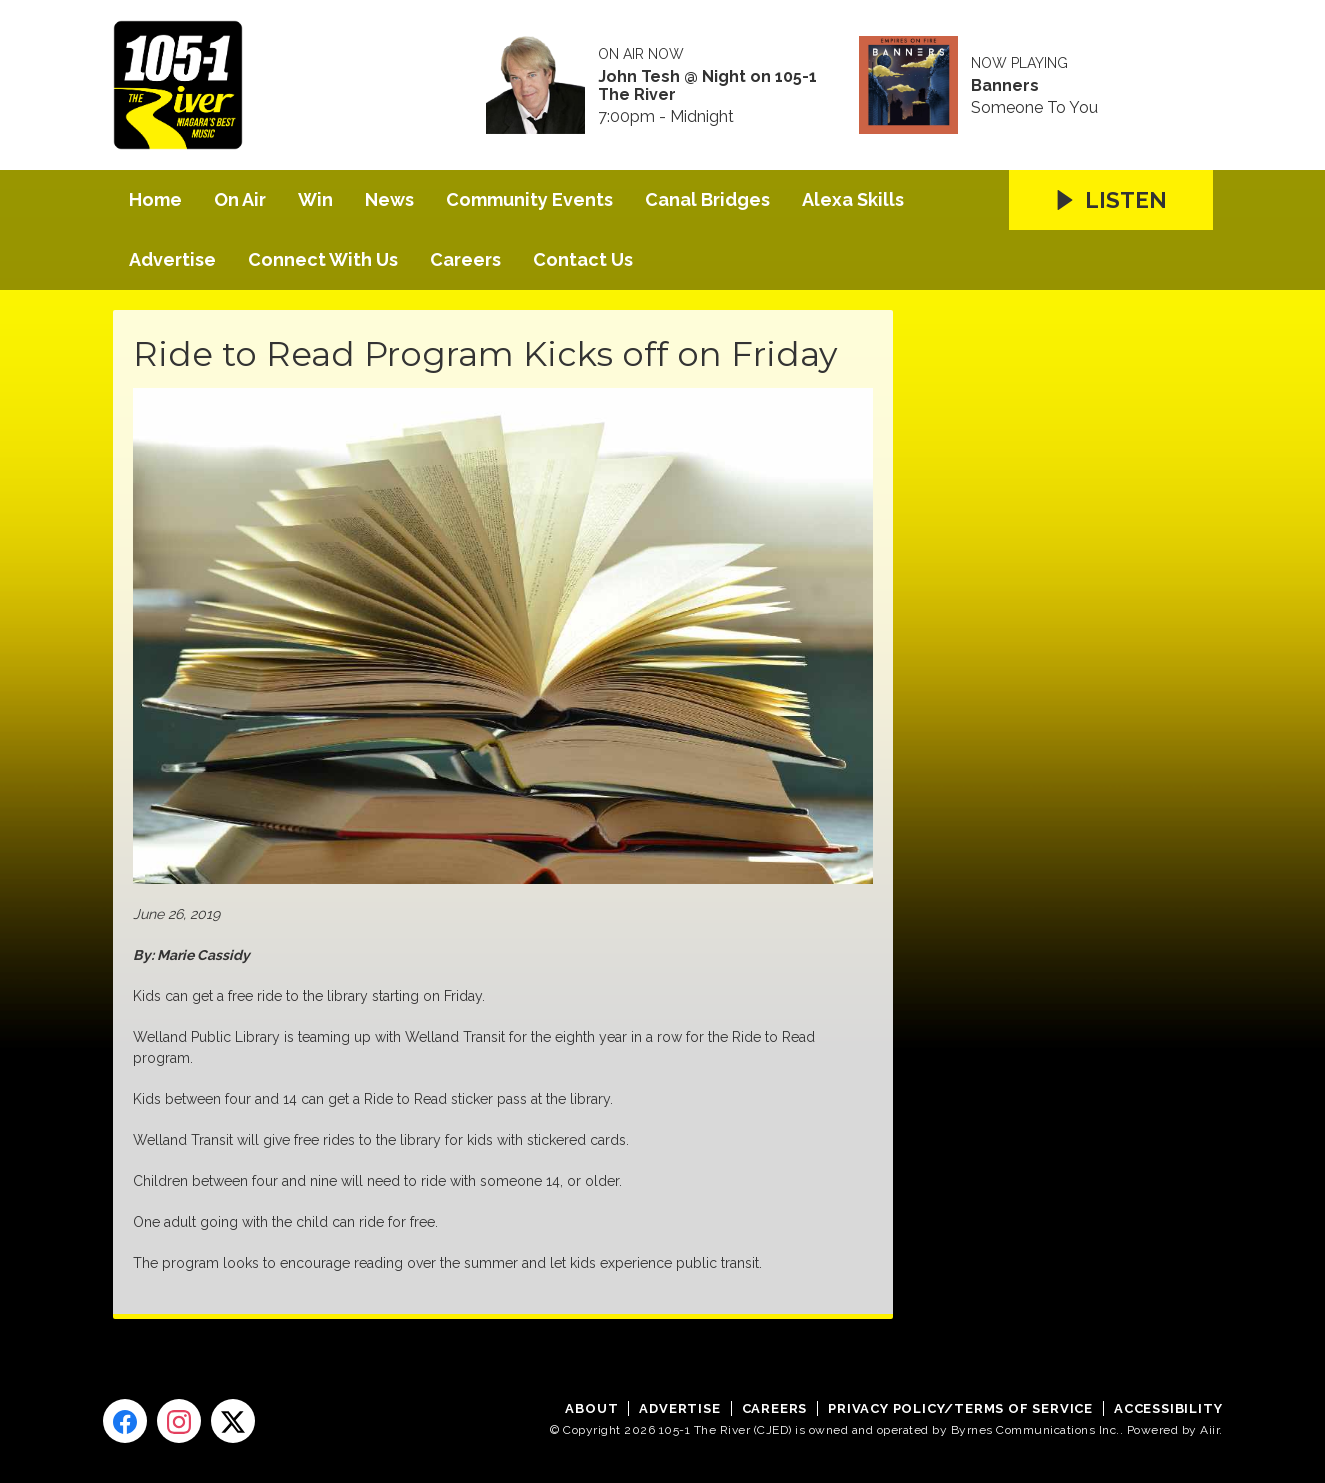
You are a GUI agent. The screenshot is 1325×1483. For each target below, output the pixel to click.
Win (315, 199)
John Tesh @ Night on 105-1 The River (707, 86)
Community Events (529, 199)
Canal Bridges (707, 199)
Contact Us (583, 259)
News (389, 199)
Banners (1005, 86)
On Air (240, 199)
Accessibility (1168, 1408)
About (591, 1408)
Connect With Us (323, 259)
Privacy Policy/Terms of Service (960, 1408)
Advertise (172, 259)
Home (155, 199)
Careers (465, 259)
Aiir (1209, 1430)
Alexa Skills (853, 199)
